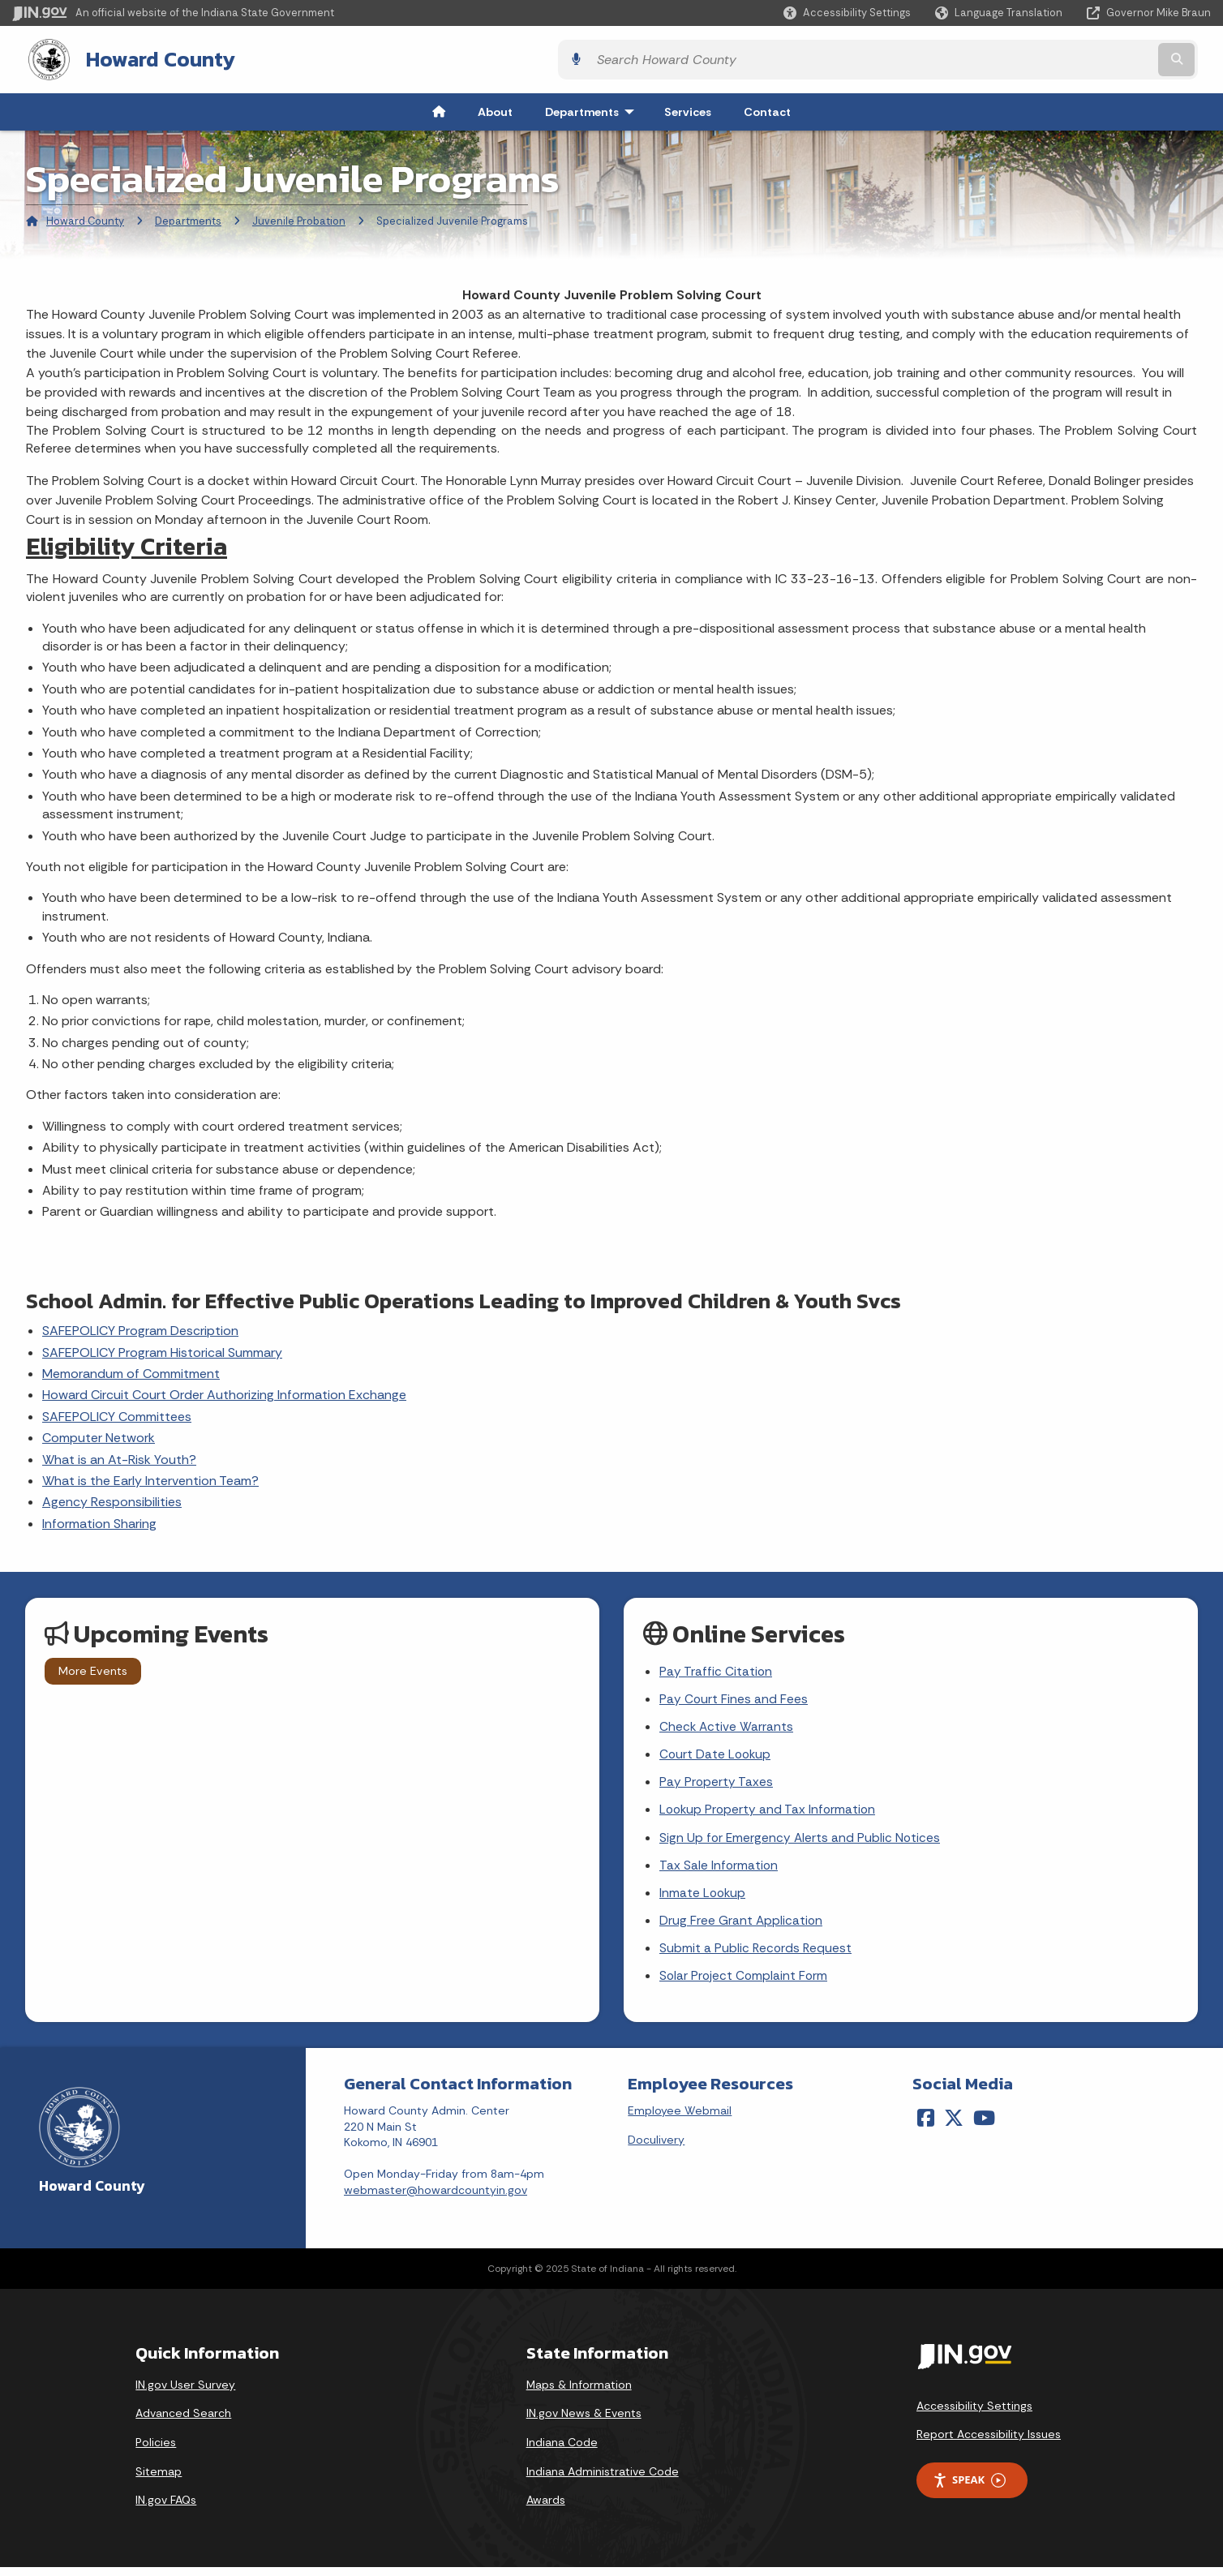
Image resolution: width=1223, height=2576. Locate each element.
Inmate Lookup (703, 1899)
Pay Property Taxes (716, 1784)
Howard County (144, 58)
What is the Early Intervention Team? (150, 1479)
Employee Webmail (680, 2119)
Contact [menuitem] (767, 110)
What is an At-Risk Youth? (119, 1457)
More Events (92, 1669)
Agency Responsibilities (112, 1500)
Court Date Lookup (716, 1756)
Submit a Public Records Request (756, 1955)
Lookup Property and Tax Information (769, 1813)
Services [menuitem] (687, 110)
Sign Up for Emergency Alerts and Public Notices (801, 1841)
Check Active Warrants (727, 1728)
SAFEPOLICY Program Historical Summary (162, 1350)
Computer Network (98, 1436)
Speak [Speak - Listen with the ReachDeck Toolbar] (969, 2489)
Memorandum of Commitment (131, 1371)
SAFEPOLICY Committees (116, 1414)
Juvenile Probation (298, 219)
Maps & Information (579, 2393)
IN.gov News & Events (584, 2422)
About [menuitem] (495, 110)
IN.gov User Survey (185, 2393)
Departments (188, 219)
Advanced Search (183, 2422)
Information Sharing (99, 1522)
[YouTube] (984, 2126)
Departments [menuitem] (593, 110)
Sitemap (158, 2480)
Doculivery (656, 2148)
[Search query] (1064, 59)
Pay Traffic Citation (716, 1670)
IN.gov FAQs (165, 2509)
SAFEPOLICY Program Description (140, 1328)
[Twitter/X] (953, 2126)
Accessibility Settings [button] (974, 2414)
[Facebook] (925, 2126)
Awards (545, 2509)
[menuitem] (439, 110)
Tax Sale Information (719, 1870)
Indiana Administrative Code (602, 2480)
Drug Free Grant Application (741, 1927)
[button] (847, 12)
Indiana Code (562, 2451)
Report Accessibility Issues (988, 2443)
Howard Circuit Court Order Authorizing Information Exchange (224, 1393)
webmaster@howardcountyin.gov (435, 2198)
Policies (155, 2451)
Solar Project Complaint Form (744, 1984)
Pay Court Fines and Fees (734, 1698)
